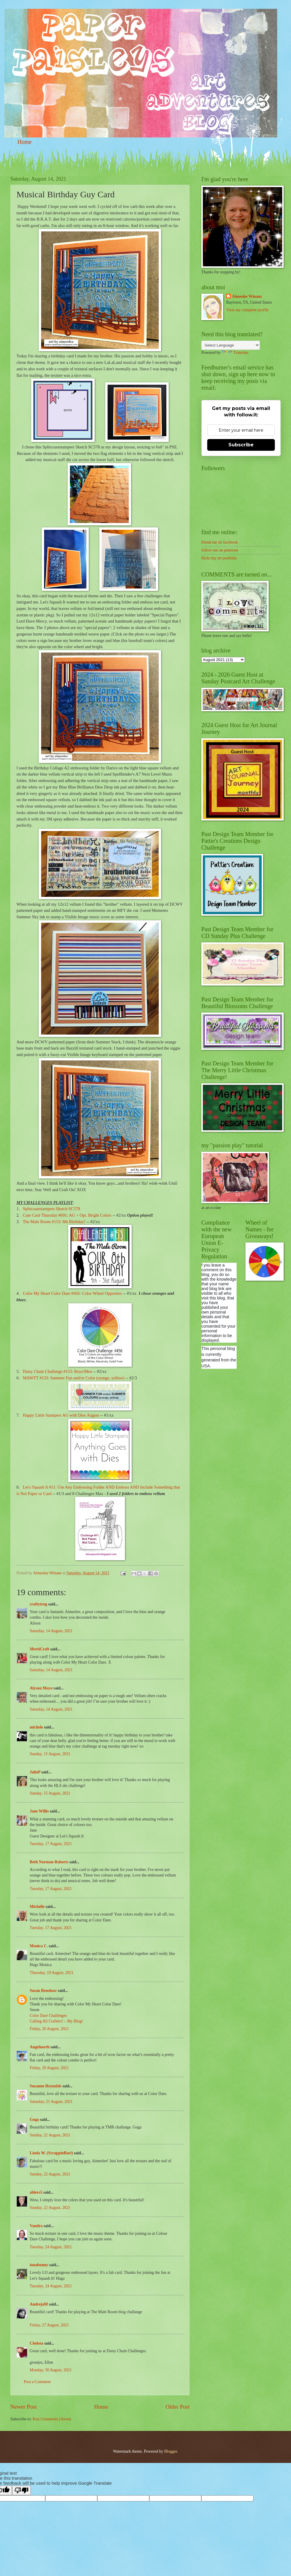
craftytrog (38, 1604)
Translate (235, 352)
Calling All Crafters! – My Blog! (56, 2021)
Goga (34, 2119)
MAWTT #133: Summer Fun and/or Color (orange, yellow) (73, 1378)
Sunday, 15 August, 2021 (50, 1754)
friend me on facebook (219, 542)
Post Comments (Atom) (52, 2419)
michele (36, 1727)
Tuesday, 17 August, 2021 (51, 1844)
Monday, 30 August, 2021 (51, 2370)
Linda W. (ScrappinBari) (51, 2153)
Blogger (170, 2451)
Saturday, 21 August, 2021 (51, 2101)
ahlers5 (36, 2192)
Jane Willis (39, 1811)
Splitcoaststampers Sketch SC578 (51, 1208)
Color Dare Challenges (48, 2015)
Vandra (36, 2226)
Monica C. (39, 1946)
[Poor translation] (21, 2490)
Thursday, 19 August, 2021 (51, 1972)
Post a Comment (37, 2382)
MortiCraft (39, 1649)
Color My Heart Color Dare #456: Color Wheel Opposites (72, 1293)
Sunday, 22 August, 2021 (50, 2135)
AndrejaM (39, 2304)
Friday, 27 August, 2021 (49, 2325)
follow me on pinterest (219, 550)
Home (24, 142)
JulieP (35, 1772)
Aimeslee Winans (247, 296)
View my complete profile (247, 310)
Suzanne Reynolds (46, 2086)
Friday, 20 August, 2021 (49, 2029)
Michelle (37, 1906)
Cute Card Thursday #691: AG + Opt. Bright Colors (67, 1215)
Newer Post (23, 2407)
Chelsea (36, 2343)
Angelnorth (39, 2047)
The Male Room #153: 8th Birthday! (54, 1221)
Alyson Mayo (41, 1688)
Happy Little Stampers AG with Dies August (61, 1415)
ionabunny (39, 2265)
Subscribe (241, 445)
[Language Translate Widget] (230, 345)
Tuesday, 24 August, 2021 (51, 2247)
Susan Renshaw (43, 1990)
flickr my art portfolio (219, 558)
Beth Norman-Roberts (49, 1862)
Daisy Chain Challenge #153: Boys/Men (57, 1371)
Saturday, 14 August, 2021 (51, 1631)
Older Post (177, 2407)
